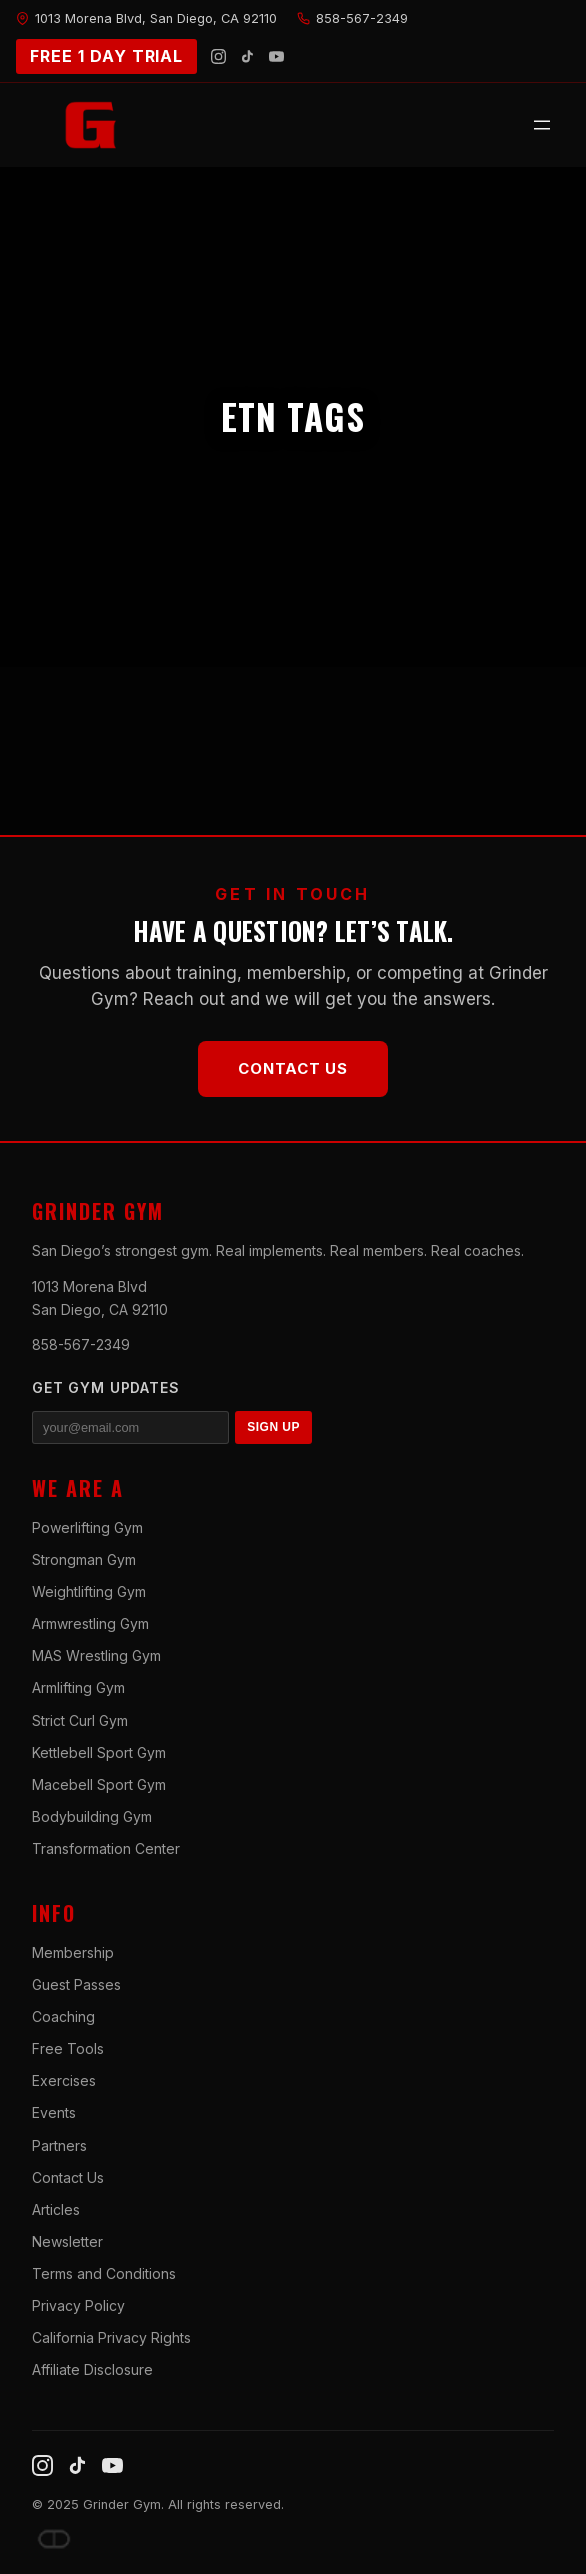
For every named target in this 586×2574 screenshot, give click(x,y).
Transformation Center (106, 1848)
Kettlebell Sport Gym (99, 1752)
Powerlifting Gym (87, 1527)
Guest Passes (76, 1984)
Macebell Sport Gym (99, 1784)
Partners (59, 2145)
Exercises (64, 2080)
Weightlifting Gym (89, 1591)
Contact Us (293, 1068)
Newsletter (67, 2241)
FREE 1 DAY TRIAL (106, 56)
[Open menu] (542, 125)
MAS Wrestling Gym (96, 1655)
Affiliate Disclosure (92, 2369)
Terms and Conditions (104, 2273)
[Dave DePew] (54, 2539)
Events (54, 2112)
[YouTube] (276, 56)
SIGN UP (273, 1427)
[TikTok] (247, 56)
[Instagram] (218, 56)
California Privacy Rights (111, 2337)
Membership (73, 1952)
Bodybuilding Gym (92, 1816)
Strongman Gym (84, 1559)
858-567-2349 (81, 1344)
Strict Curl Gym (80, 1720)
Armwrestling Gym (90, 1623)
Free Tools (68, 2048)
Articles (56, 2209)
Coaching (63, 2016)
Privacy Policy (78, 2305)
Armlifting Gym (78, 1687)
